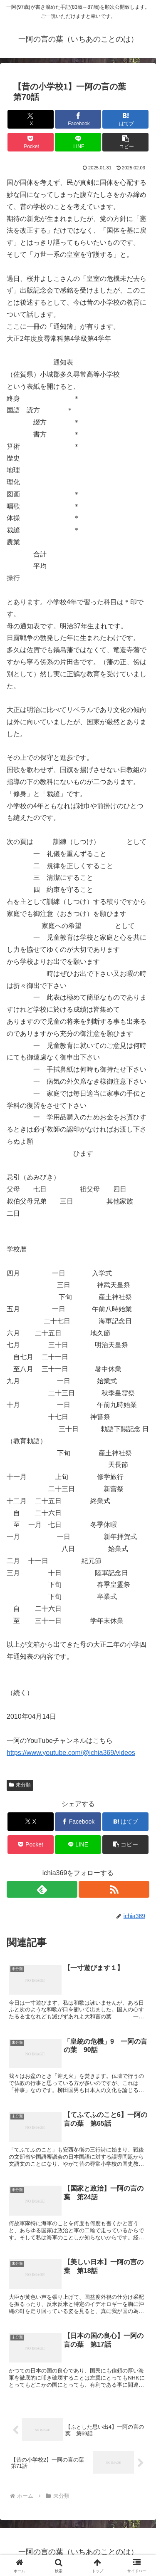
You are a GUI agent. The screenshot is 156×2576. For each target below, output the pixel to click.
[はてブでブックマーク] (125, 119)
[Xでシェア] (30, 119)
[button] (125, 142)
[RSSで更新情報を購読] (114, 1889)
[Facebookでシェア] (78, 119)
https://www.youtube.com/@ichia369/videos (71, 1752)
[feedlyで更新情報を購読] (42, 1889)
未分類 (20, 1785)
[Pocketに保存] (30, 142)
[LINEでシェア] (78, 142)
